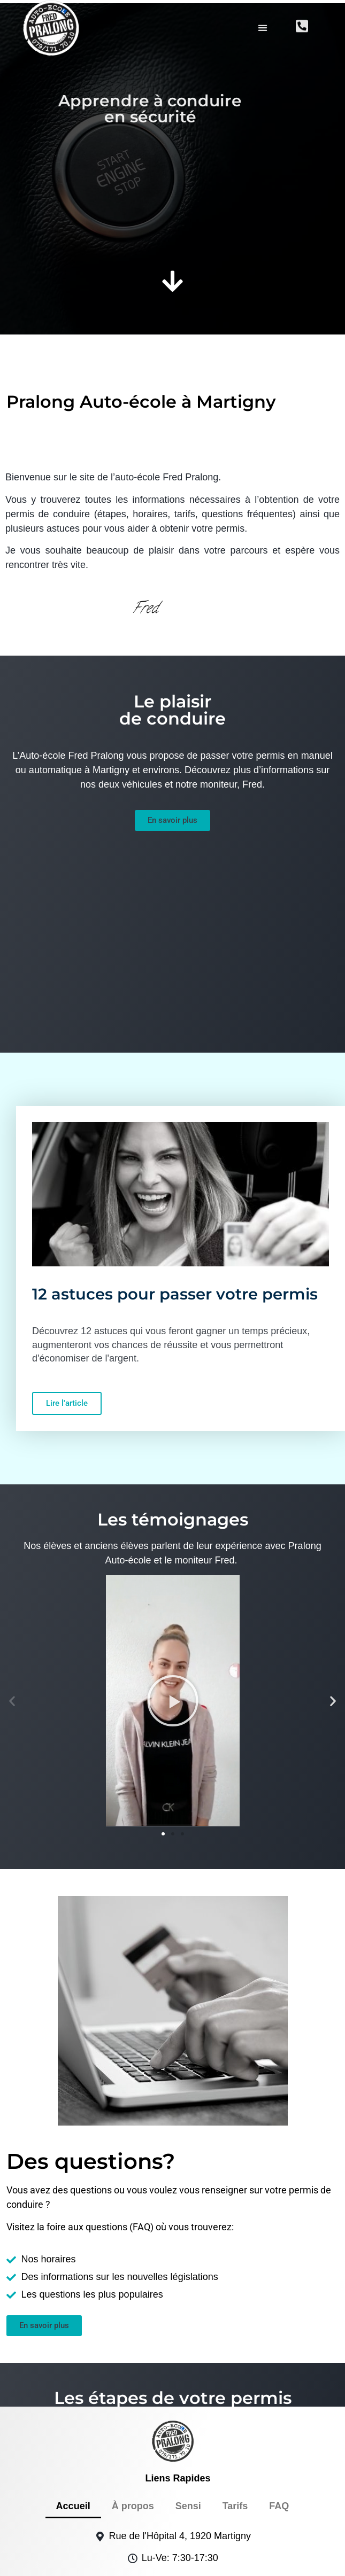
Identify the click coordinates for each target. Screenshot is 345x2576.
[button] (262, 24)
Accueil (73, 2382)
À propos (133, 2382)
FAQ (279, 2382)
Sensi (188, 2382)
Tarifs (235, 2382)
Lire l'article (67, 1279)
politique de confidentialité (250, 2559)
